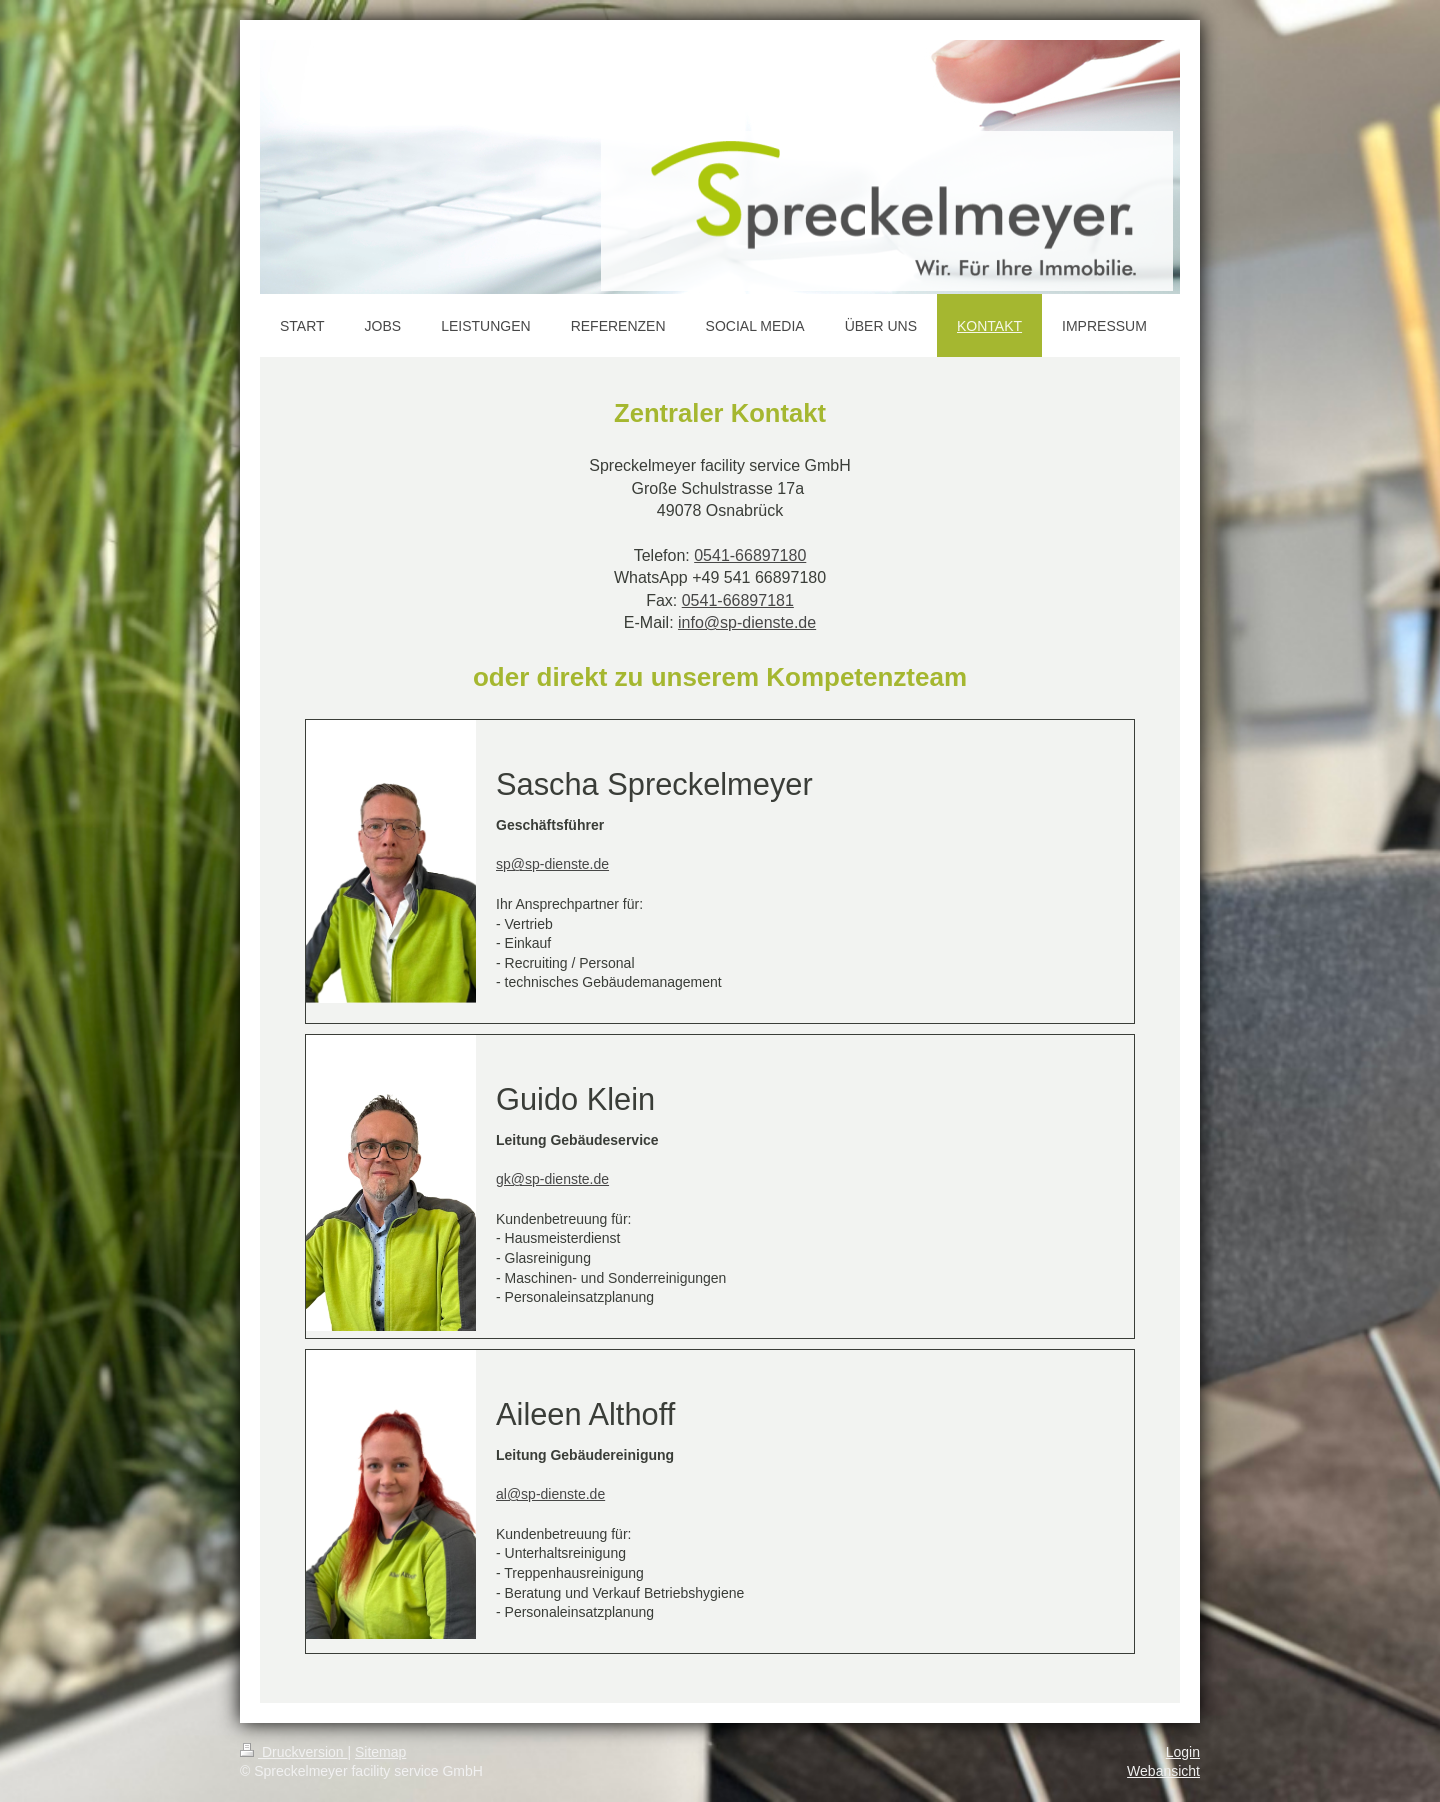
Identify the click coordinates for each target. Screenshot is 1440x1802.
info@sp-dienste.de (747, 622)
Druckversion (293, 1752)
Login (1183, 1752)
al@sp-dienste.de (550, 1494)
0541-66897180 (750, 555)
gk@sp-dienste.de (552, 1179)
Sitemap (380, 1752)
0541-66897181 (738, 600)
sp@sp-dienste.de (552, 864)
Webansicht (1163, 1771)
